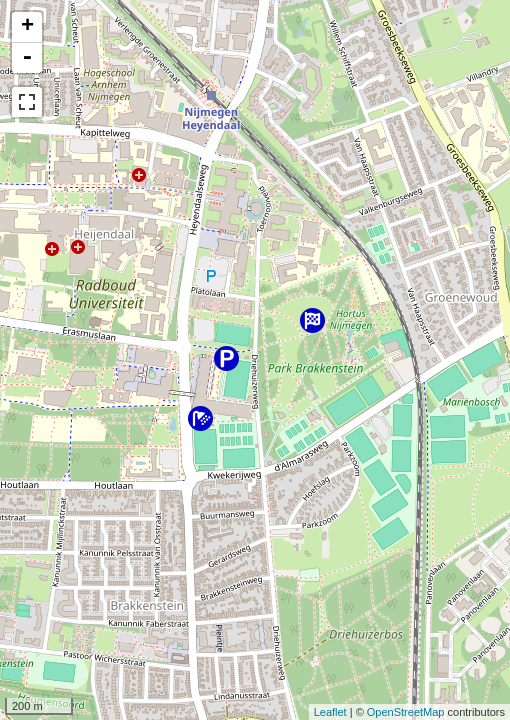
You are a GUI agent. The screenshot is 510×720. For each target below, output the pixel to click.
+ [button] (27, 27)
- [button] (27, 58)
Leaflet (330, 712)
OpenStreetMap (406, 712)
